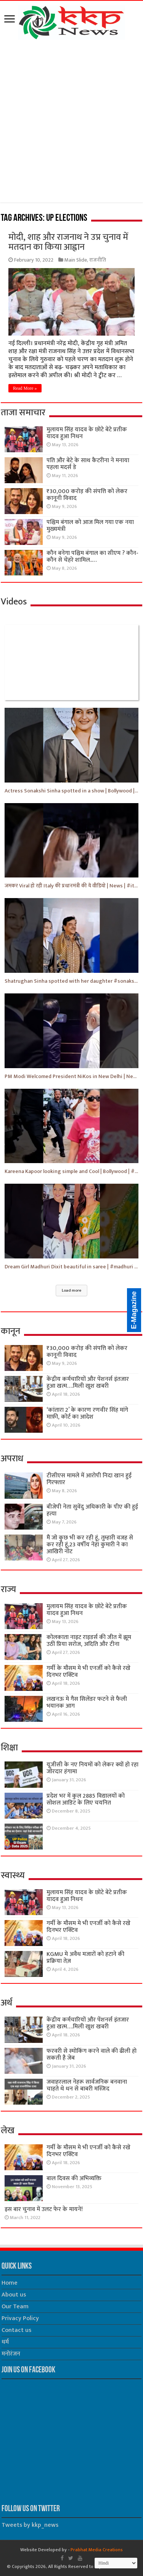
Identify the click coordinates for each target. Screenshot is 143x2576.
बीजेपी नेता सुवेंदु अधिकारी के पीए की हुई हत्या (92, 1510)
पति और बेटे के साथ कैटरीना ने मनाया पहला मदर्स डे (88, 463)
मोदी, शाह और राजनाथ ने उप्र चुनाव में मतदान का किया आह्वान (68, 242)
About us (14, 2295)
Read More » (25, 388)
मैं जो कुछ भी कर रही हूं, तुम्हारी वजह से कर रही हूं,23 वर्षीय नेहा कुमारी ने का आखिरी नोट (90, 1545)
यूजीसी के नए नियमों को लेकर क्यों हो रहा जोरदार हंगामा (92, 1768)
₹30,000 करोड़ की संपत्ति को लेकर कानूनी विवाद (87, 494)
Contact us (16, 2330)
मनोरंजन (11, 2354)
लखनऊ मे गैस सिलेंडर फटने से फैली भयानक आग (87, 1702)
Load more (71, 1290)
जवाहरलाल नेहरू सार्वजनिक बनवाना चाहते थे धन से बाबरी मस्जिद (87, 2085)
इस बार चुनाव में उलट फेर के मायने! (44, 2209)
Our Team (15, 2306)
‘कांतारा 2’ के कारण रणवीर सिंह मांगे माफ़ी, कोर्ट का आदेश (87, 1413)
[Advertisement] (71, 122)
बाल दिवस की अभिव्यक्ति (74, 2178)
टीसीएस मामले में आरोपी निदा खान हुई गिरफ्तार (89, 1479)
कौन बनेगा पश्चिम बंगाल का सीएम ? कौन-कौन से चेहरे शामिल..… (92, 556)
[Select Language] (116, 2563)
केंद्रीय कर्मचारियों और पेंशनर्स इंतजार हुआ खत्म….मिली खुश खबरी (88, 1382)
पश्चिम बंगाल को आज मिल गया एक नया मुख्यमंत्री (90, 525)
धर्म (5, 2342)
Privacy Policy (20, 2318)
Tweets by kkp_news (30, 2525)
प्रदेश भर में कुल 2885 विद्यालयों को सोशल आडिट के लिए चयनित (86, 1799)
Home (10, 2283)
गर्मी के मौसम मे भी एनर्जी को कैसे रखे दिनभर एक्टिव (88, 1671)
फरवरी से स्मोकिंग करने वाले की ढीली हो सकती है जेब (92, 2054)
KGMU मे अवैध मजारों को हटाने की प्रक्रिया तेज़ (85, 1957)
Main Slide (75, 260)
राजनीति (97, 260)
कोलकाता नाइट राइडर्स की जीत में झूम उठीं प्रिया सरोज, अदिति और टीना (89, 1640)
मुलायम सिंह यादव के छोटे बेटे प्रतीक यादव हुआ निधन (87, 433)
